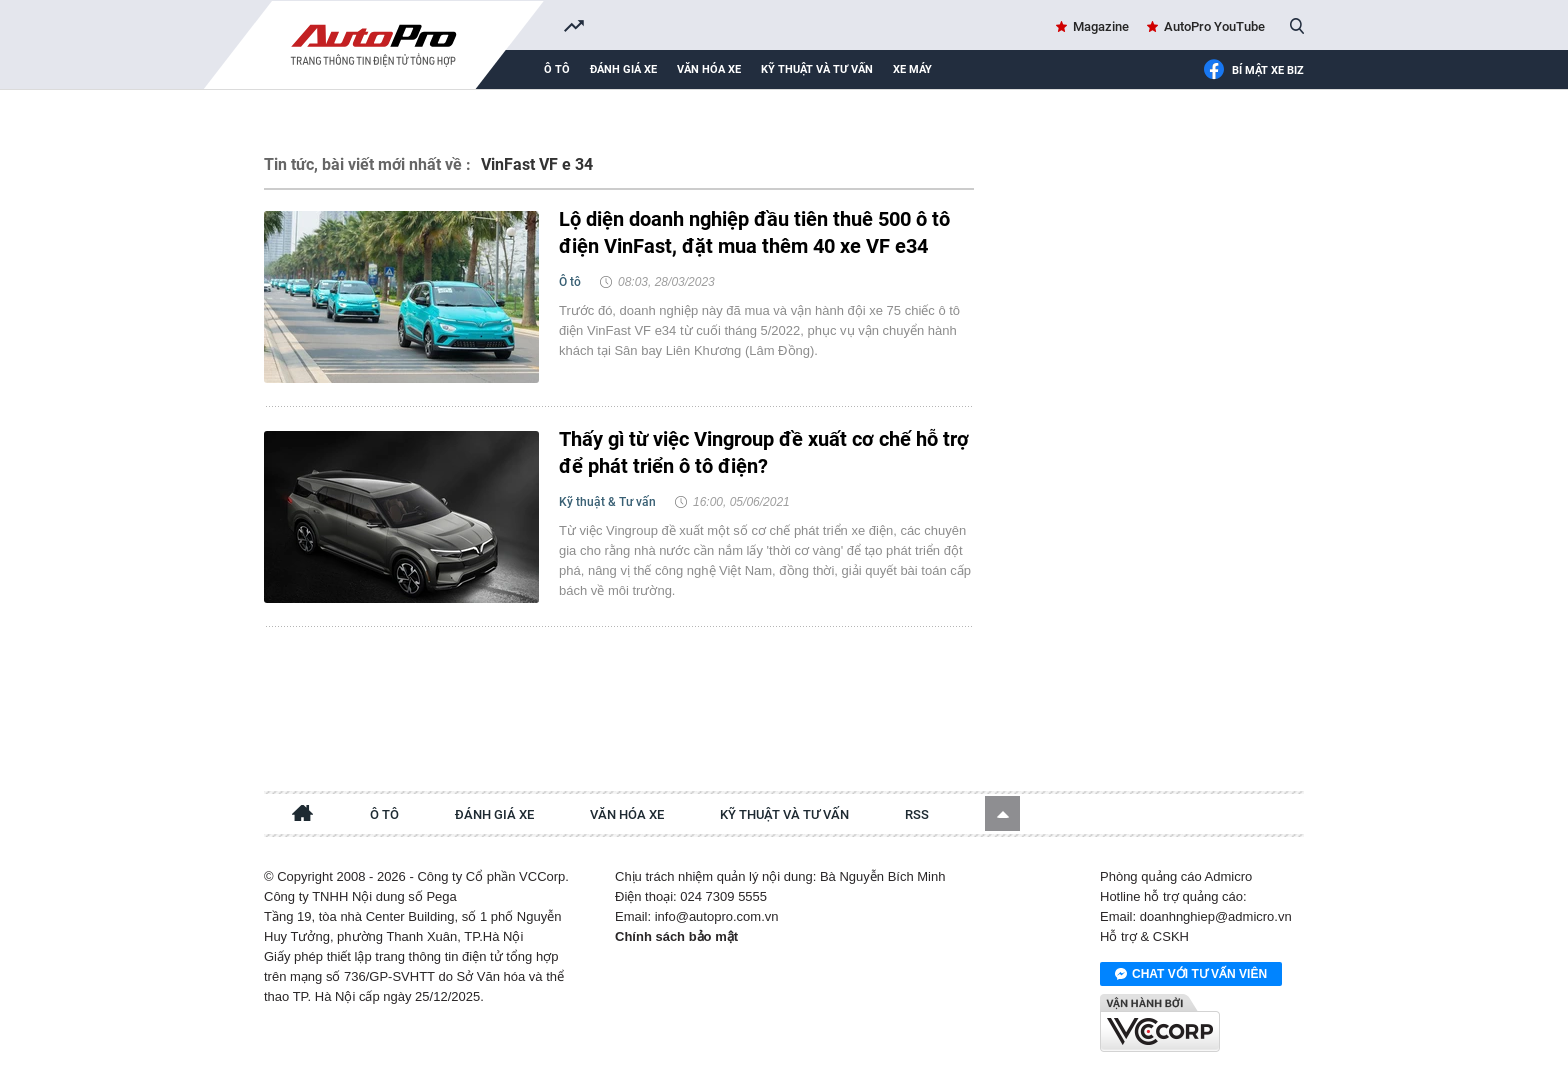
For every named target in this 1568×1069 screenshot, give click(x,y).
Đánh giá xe (623, 69)
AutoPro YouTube (1214, 26)
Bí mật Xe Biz (1253, 71)
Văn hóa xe (709, 69)
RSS (917, 814)
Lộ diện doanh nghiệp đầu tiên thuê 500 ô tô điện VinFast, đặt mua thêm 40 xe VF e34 (754, 232)
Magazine (1101, 26)
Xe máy (912, 69)
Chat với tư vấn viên (1191, 975)
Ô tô (557, 69)
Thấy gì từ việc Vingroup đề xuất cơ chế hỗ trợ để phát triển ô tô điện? (764, 452)
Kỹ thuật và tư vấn (817, 69)
